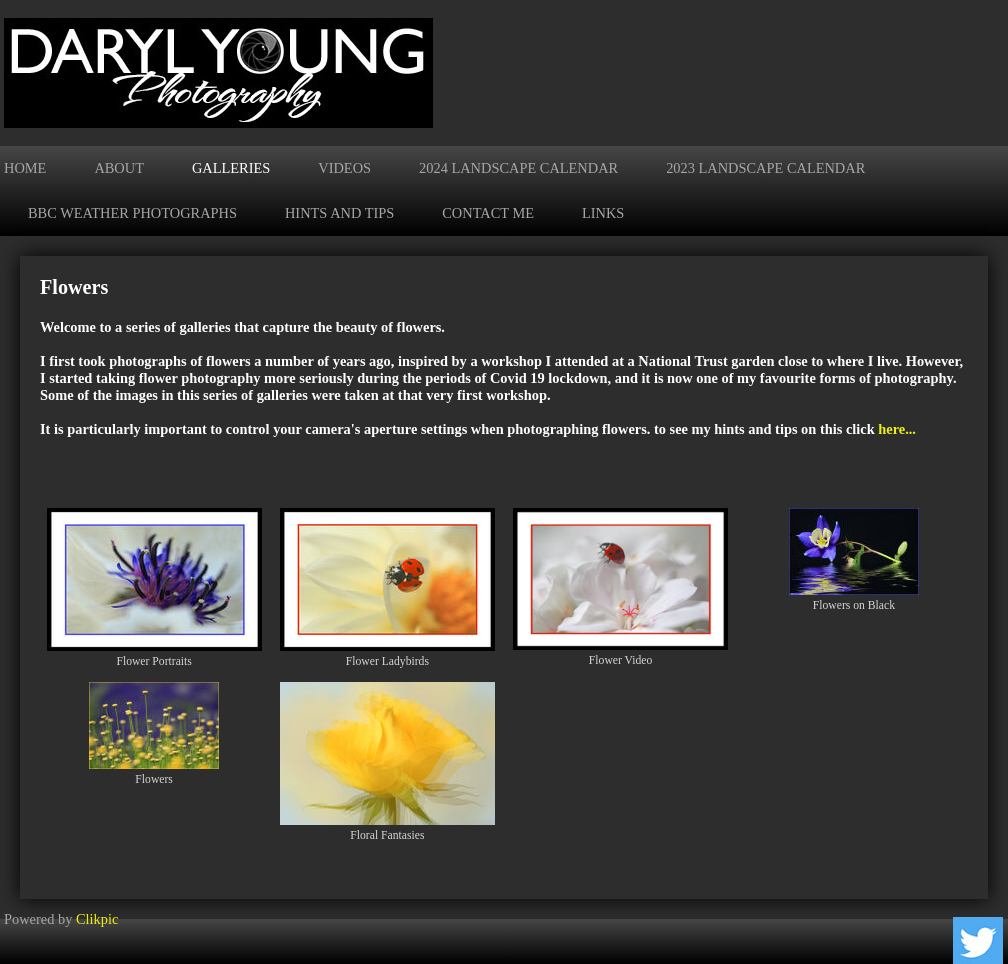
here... (897, 429)
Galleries (231, 168)
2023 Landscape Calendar (765, 168)
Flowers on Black (854, 605)
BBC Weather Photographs (132, 213)
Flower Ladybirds (387, 661)
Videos (344, 168)
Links (603, 213)
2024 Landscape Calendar (518, 168)
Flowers (154, 779)
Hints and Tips (339, 213)
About (119, 168)
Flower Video (621, 660)
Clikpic (97, 919)
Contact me (488, 213)
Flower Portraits (153, 661)
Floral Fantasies (387, 835)
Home (25, 168)
